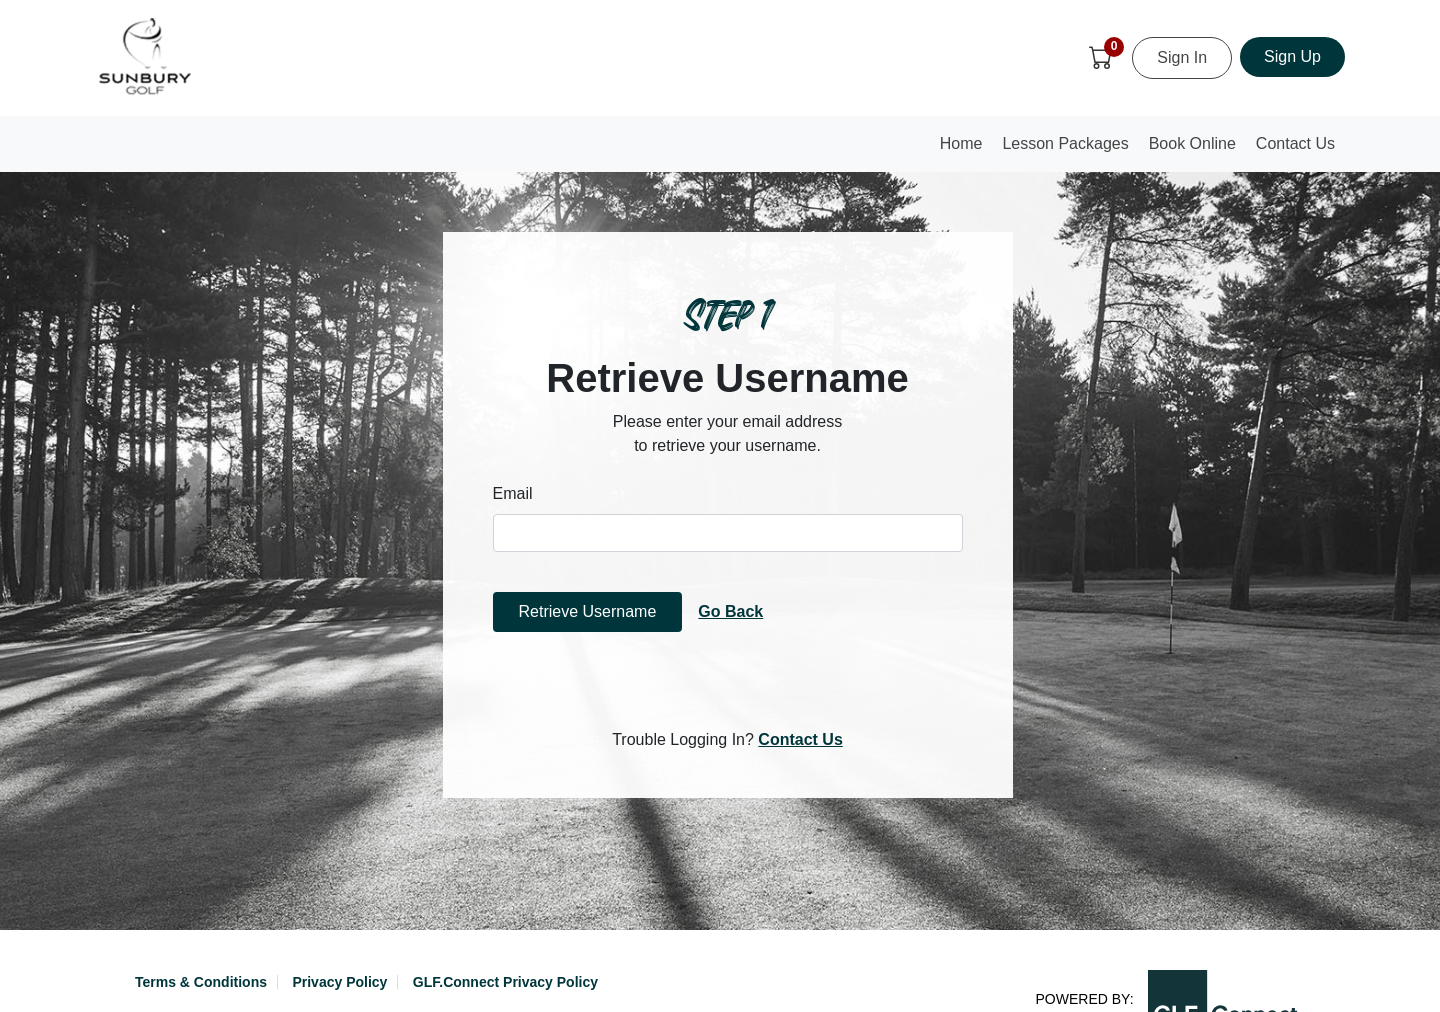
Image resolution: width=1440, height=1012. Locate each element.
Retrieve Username (588, 611)
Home (966, 149)
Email (513, 493)
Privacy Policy (339, 982)
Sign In (1182, 57)
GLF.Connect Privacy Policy (505, 982)
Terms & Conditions (201, 982)
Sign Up (1292, 56)
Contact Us (1295, 143)
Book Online (1192, 143)
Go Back (730, 611)
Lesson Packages (1065, 143)
